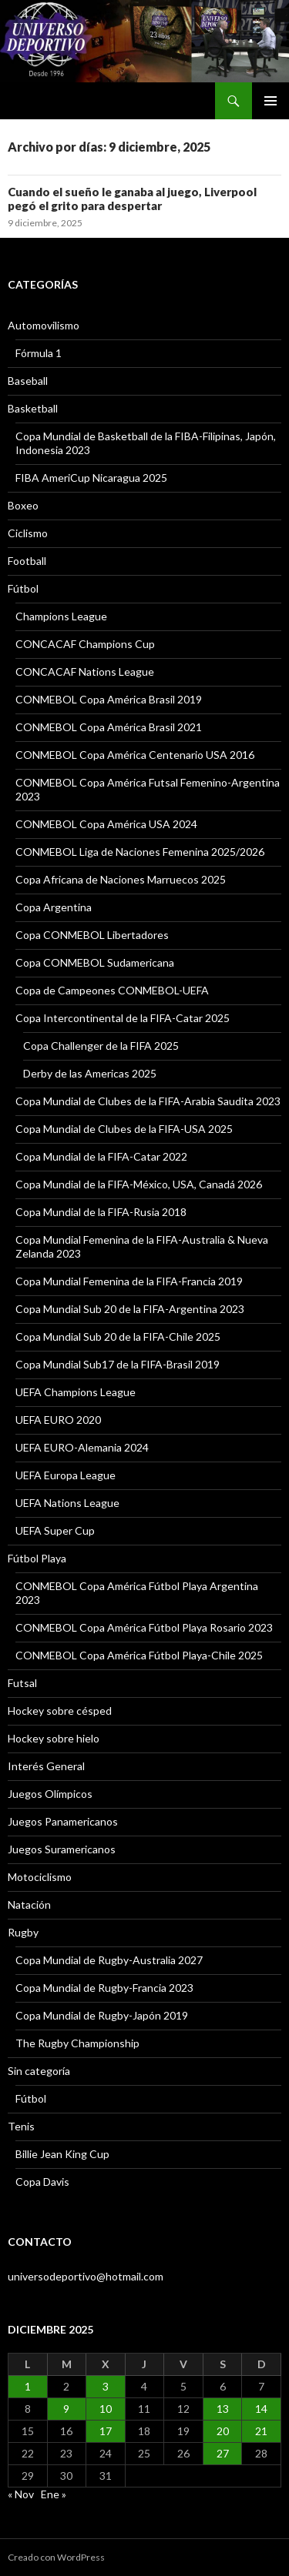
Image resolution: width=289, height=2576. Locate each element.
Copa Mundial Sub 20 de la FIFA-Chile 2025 (117, 1336)
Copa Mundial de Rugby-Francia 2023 (104, 1987)
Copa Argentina (53, 907)
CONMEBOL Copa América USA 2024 (106, 823)
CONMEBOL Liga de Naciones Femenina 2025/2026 (139, 851)
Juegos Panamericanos (63, 1821)
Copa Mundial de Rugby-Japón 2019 (101, 2015)
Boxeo (23, 505)
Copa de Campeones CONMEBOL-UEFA (112, 990)
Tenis (21, 2126)
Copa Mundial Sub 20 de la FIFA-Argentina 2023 (129, 1308)
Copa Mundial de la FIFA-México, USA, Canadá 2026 (138, 1184)
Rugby (23, 1932)
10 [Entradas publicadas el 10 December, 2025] (105, 2408)
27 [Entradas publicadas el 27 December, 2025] (223, 2453)
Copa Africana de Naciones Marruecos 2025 (120, 879)
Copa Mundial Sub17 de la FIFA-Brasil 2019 (117, 1364)
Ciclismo (28, 533)
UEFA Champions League (75, 1391)
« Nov (21, 2494)
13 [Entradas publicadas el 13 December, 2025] (223, 2408)
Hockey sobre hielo (53, 1738)
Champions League (61, 616)
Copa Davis (42, 2181)
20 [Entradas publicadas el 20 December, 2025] (223, 2430)
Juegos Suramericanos (62, 1849)
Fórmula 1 (38, 352)
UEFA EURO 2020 (58, 1419)
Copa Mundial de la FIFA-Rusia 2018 (101, 1211)
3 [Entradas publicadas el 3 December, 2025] (105, 2386)
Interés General (46, 1765)
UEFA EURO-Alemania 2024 (82, 1447)
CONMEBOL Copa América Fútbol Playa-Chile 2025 (139, 1655)
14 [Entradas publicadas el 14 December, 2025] (261, 2408)
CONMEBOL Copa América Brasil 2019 (108, 699)
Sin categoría (39, 2070)
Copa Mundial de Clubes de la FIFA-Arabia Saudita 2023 (148, 1101)
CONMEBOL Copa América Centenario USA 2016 (134, 754)
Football (27, 560)
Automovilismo (43, 325)
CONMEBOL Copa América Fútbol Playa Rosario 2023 (144, 1627)
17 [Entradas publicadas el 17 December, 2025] (105, 2430)
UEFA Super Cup (55, 1530)
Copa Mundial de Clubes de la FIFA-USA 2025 (124, 1128)
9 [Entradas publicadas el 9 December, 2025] (66, 2408)
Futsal (22, 1682)
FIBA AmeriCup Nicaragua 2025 (91, 477)
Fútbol (23, 588)
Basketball (33, 408)
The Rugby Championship (77, 2043)
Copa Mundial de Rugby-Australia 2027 (109, 1959)
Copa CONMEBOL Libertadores (92, 934)
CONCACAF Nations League (84, 671)
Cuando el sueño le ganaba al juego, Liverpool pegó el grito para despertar (132, 198)
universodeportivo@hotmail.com (85, 2276)
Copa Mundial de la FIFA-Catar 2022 (101, 1156)
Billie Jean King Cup (62, 2153)
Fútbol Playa (37, 1558)
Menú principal (270, 100)
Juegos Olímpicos (50, 1793)
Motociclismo (40, 1876)
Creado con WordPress (56, 2557)
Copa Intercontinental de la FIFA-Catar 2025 (122, 1017)
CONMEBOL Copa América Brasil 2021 (108, 726)
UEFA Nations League (67, 1502)
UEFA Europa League (65, 1475)
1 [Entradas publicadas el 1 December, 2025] (28, 2386)
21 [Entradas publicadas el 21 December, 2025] (261, 2430)
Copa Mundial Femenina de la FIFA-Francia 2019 (129, 1281)
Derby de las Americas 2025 (89, 1073)
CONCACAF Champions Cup (85, 643)
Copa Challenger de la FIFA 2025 (101, 1045)
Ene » (53, 2494)
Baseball (28, 380)
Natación (29, 1904)
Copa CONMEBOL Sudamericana (94, 962)
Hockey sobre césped (60, 1710)
